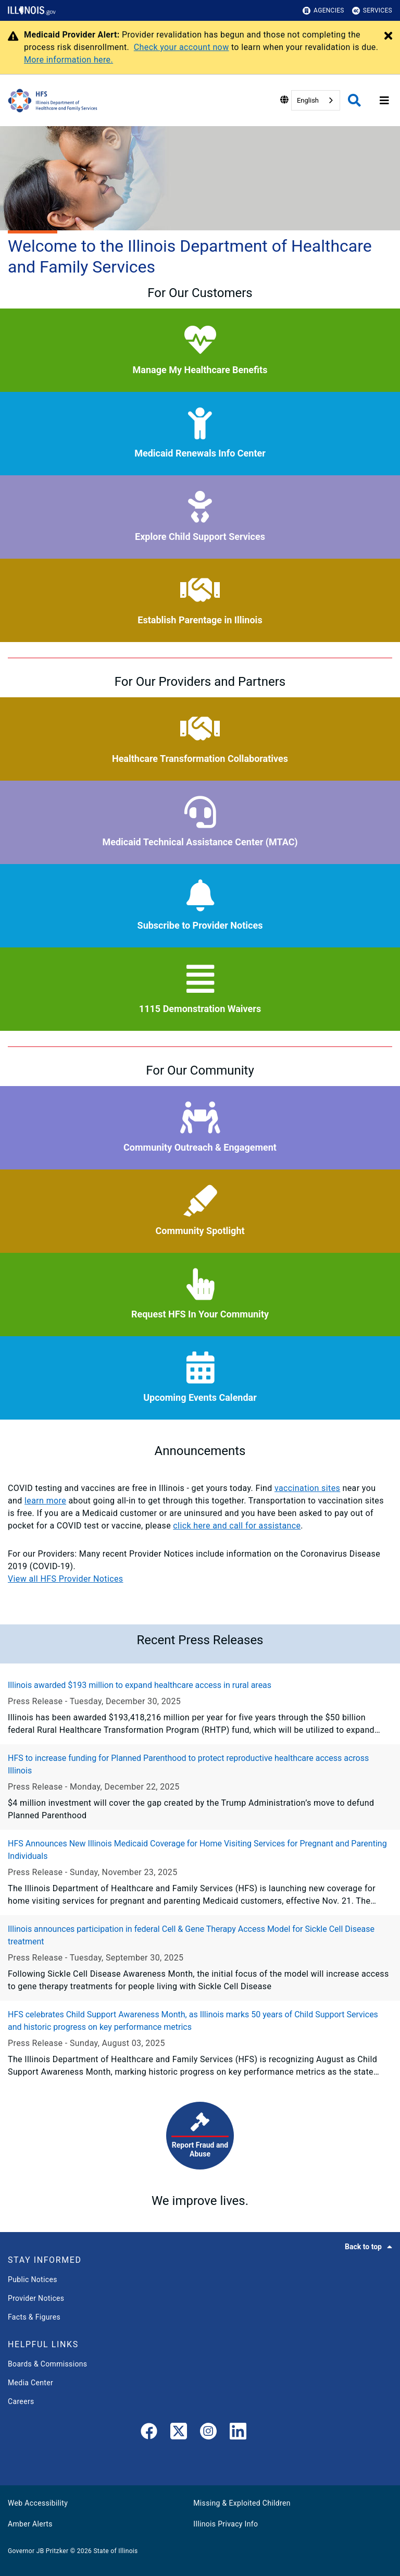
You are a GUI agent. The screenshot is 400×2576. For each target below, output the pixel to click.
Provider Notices (36, 2298)
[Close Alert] (388, 36)
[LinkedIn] (238, 2433)
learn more (45, 1501)
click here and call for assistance (237, 1526)
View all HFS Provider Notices (65, 1579)
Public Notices (32, 2279)
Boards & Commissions (47, 2364)
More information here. (68, 60)
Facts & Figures (34, 2317)
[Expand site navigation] (384, 100)
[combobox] (315, 100)
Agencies (323, 11)
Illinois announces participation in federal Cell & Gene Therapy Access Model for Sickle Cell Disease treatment (191, 1935)
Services (372, 11)
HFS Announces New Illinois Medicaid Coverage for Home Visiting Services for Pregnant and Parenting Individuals (197, 1850)
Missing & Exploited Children (241, 2503)
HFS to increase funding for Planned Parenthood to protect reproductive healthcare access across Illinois (188, 1764)
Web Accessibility (38, 2503)
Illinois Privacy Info (225, 2524)
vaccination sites (307, 1488)
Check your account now (181, 47)
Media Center (30, 2382)
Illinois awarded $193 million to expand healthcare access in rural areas (139, 1685)
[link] (149, 2433)
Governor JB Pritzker (38, 2551)
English (308, 100)
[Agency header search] (354, 100)
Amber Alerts (30, 2524)
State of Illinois (115, 2551)
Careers (21, 2401)
